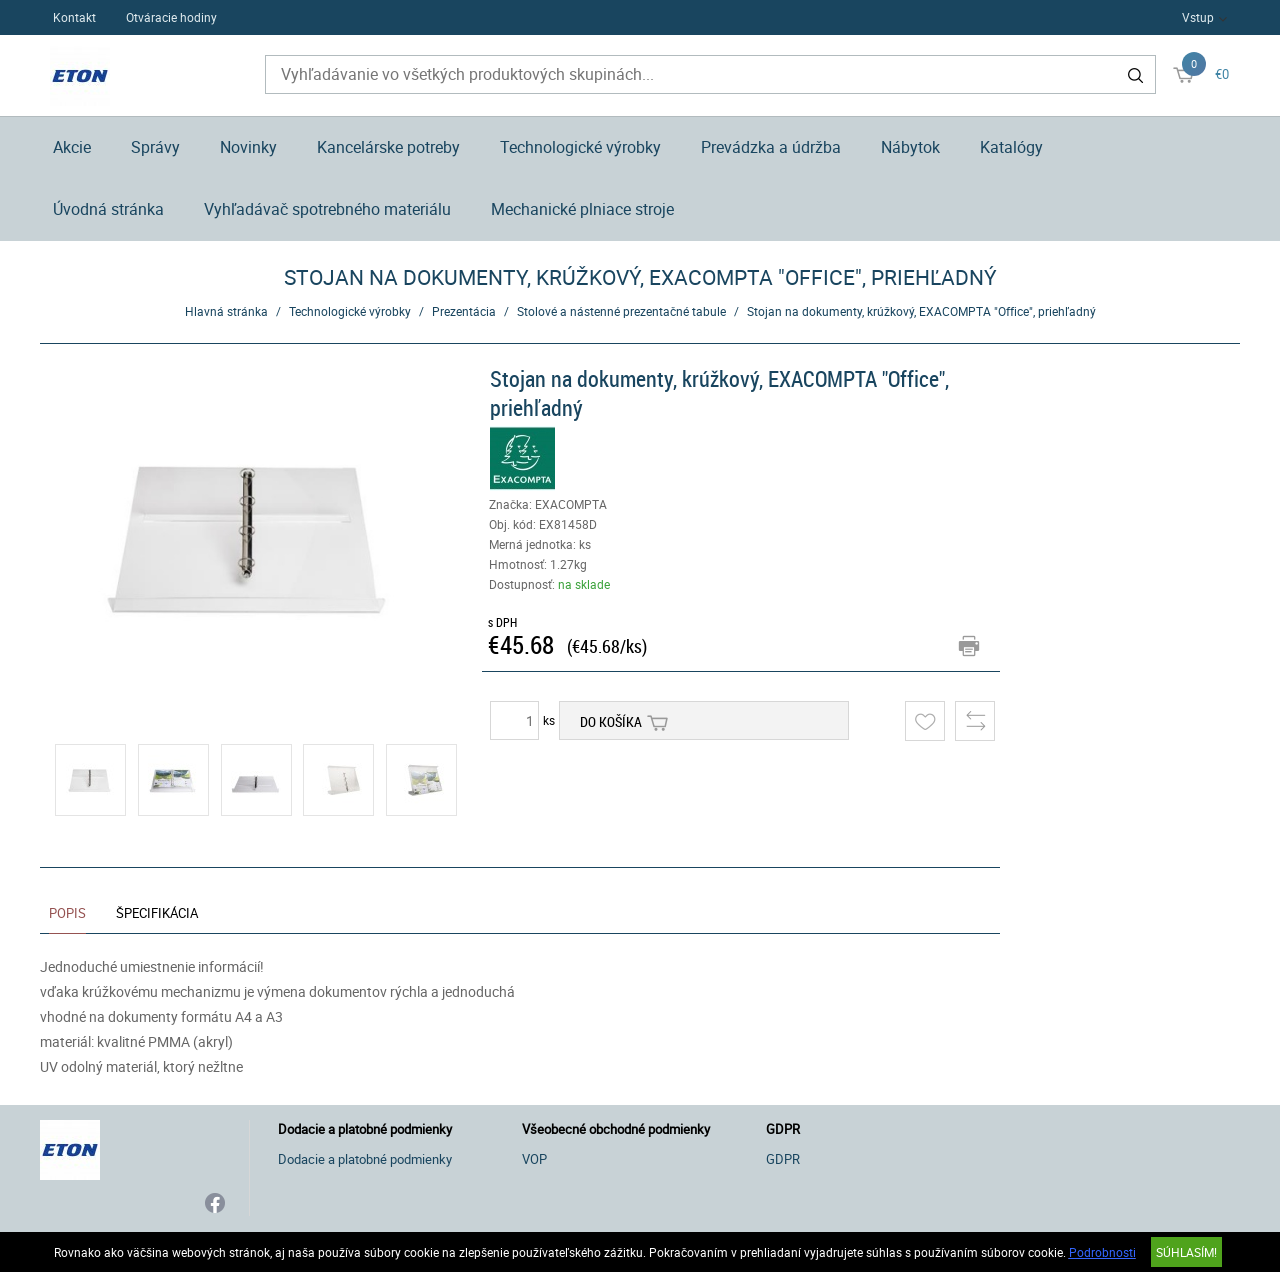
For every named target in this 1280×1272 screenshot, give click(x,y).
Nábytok (910, 147)
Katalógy (1011, 147)
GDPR (783, 1159)
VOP (534, 1159)
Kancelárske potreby (388, 147)
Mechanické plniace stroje (582, 209)
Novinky (248, 147)
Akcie (72, 147)
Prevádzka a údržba (771, 147)
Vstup (1198, 17)
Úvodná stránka (108, 209)
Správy (155, 147)
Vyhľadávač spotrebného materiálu (327, 209)
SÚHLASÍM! (1186, 1252)
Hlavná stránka (226, 311)
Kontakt (74, 17)
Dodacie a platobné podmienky (365, 1159)
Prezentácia (464, 311)
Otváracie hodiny (171, 17)
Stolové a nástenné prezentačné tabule (621, 311)
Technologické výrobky (580, 147)
